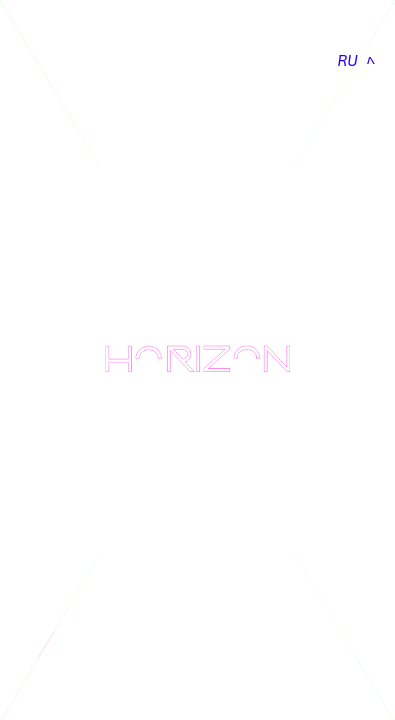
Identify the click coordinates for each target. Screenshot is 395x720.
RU (347, 60)
